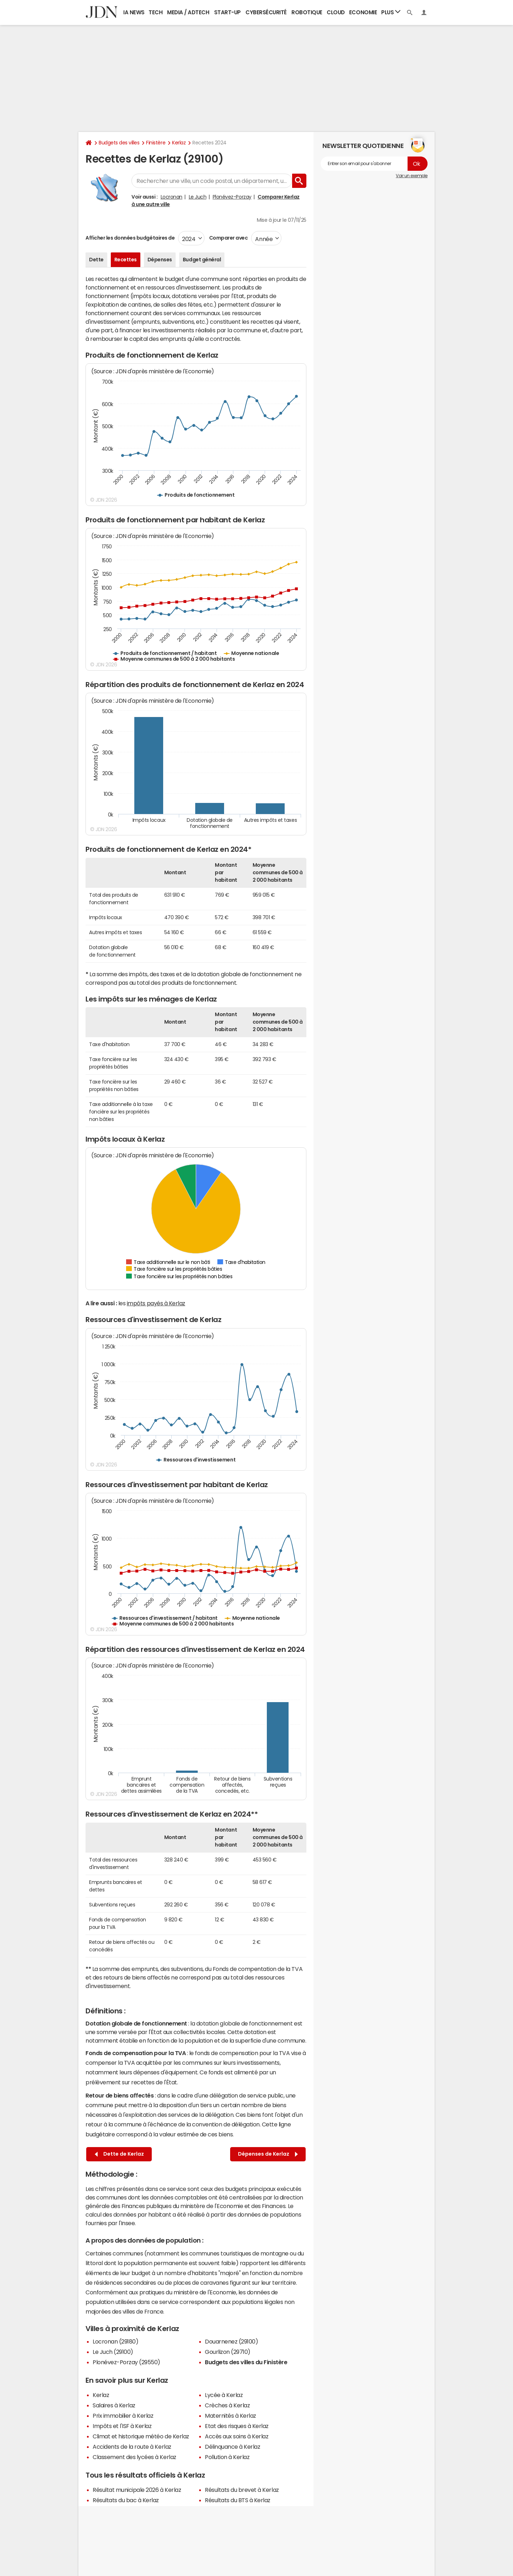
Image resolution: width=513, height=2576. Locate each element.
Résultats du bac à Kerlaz (126, 2500)
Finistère (155, 142)
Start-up (227, 12)
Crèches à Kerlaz (227, 2405)
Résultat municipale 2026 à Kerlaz (137, 2490)
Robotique (306, 12)
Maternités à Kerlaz (230, 2415)
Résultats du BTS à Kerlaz (237, 2500)
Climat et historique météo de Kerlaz (141, 2436)
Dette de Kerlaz (119, 2154)
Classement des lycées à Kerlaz (134, 2457)
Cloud (336, 12)
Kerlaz (179, 142)
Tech (155, 12)
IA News (134, 12)
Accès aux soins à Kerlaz (236, 2436)
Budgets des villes (119, 142)
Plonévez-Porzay (232, 196)
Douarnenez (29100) (231, 2341)
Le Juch (198, 196)
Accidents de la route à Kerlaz (132, 2446)
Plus (390, 12)
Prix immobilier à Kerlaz (123, 2415)
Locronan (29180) (115, 2341)
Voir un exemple (412, 176)
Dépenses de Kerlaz (268, 2154)
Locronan (171, 196)
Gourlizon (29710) (227, 2352)
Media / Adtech (188, 12)
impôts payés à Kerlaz (156, 1303)
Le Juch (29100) (113, 2352)
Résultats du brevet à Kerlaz (242, 2490)
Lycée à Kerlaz (224, 2395)
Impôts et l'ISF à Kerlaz (122, 2426)
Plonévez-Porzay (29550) (126, 2362)
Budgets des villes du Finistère (246, 2362)
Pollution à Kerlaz (227, 2457)
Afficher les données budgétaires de (130, 237)
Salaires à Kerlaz (114, 2405)
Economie (363, 12)
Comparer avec (228, 237)
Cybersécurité (266, 12)
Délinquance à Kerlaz (232, 2446)
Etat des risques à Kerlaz (237, 2426)
